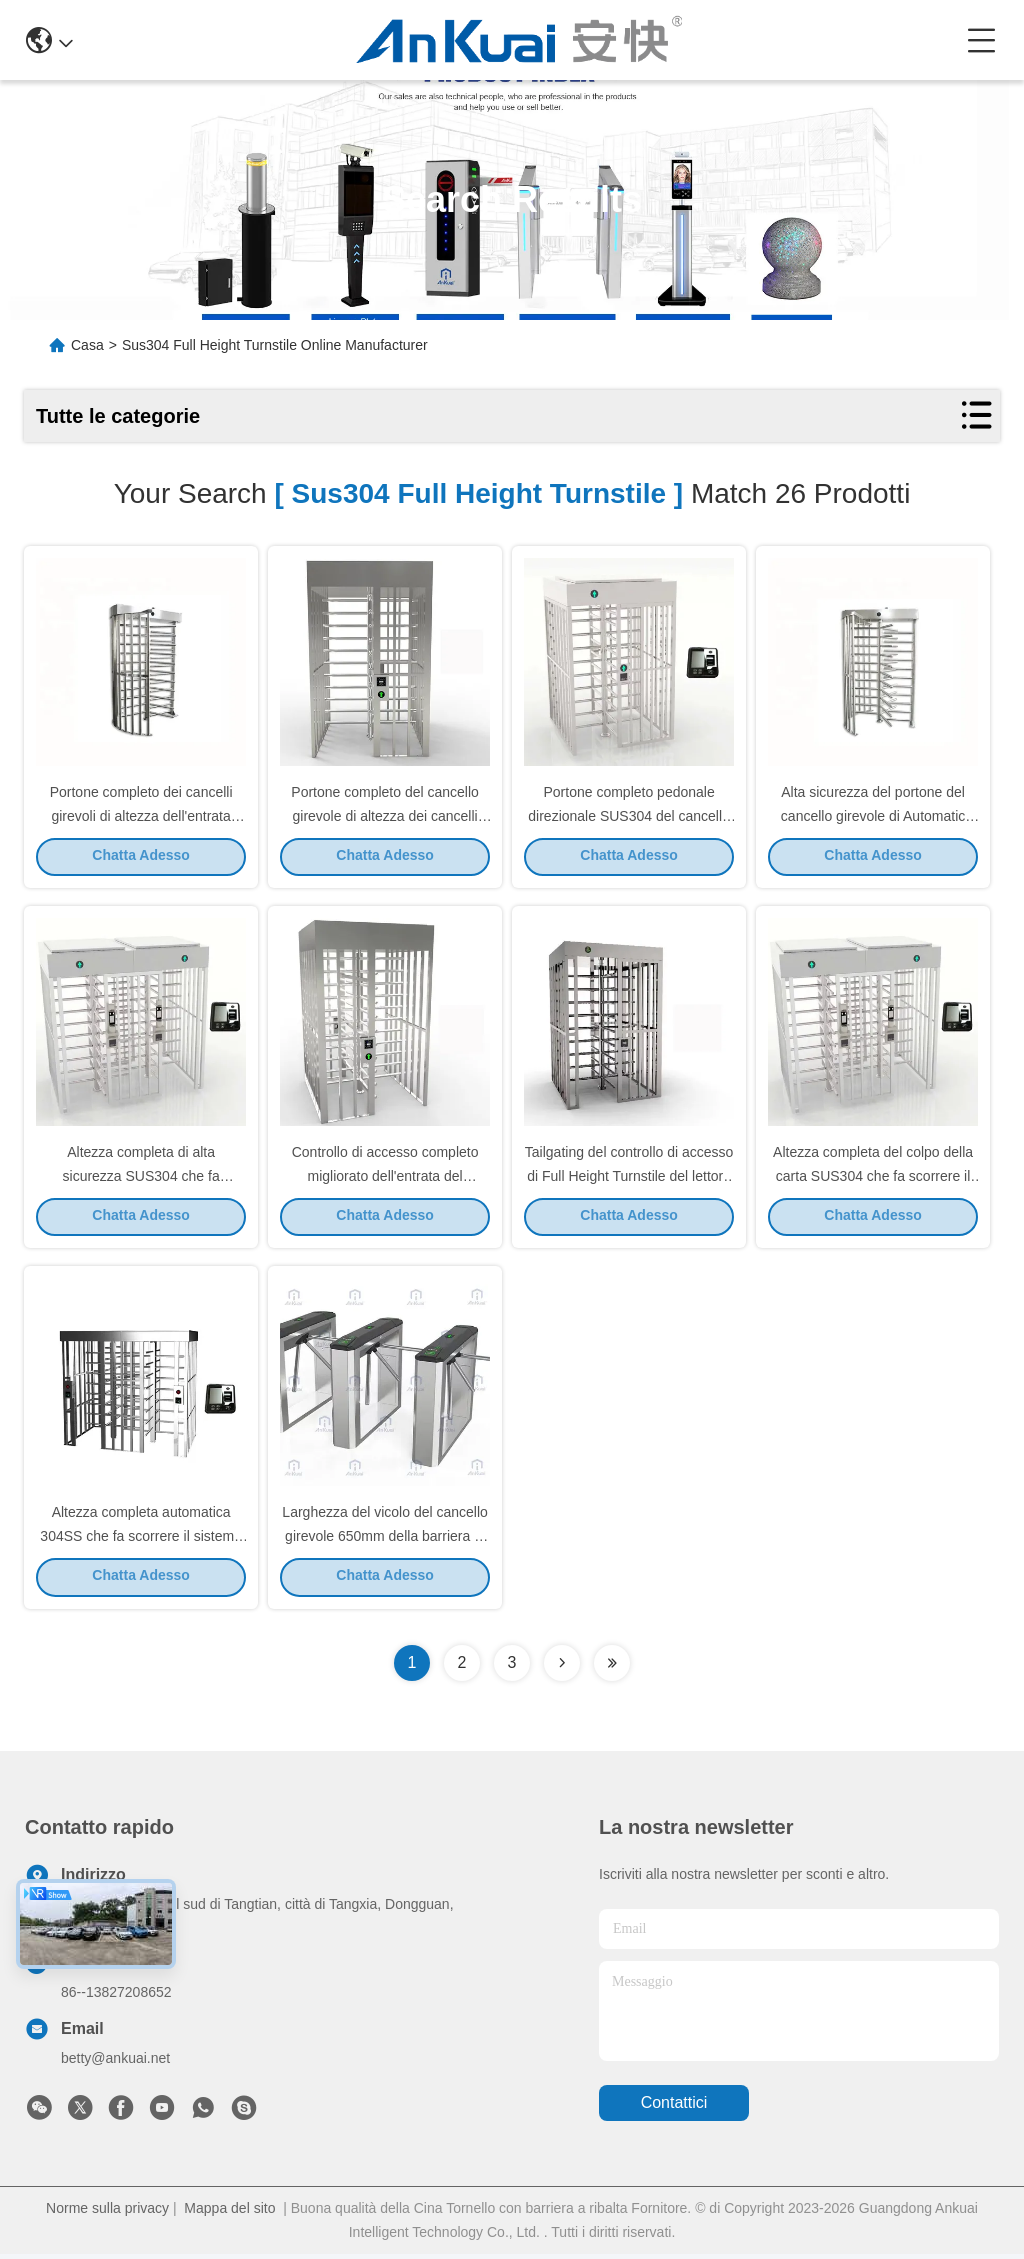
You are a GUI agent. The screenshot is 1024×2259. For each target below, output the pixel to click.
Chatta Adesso (141, 857)
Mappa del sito (229, 2213)
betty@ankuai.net (115, 2063)
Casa (87, 345)
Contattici (674, 2108)
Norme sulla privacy (107, 2213)
